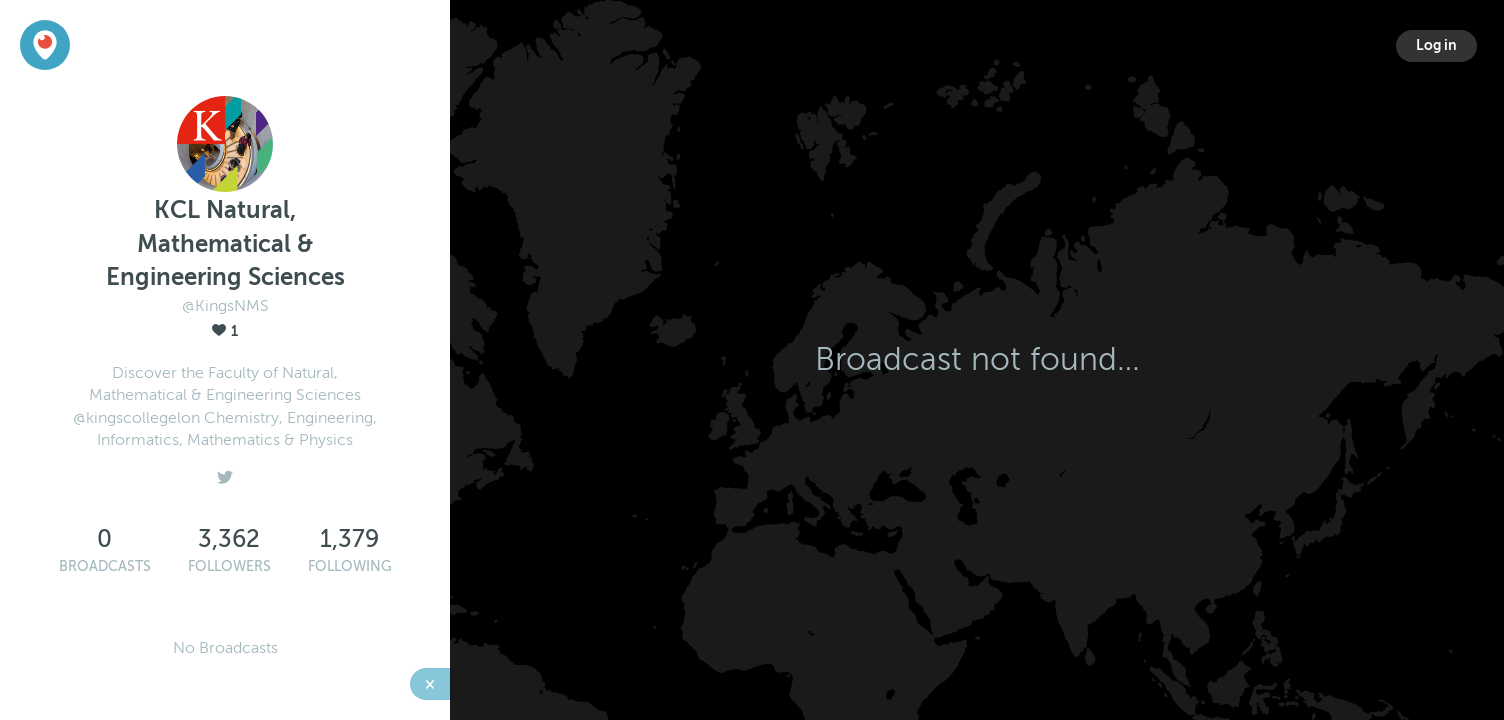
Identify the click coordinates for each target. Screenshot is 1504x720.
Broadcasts (105, 566)
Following (350, 566)
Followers (229, 566)
